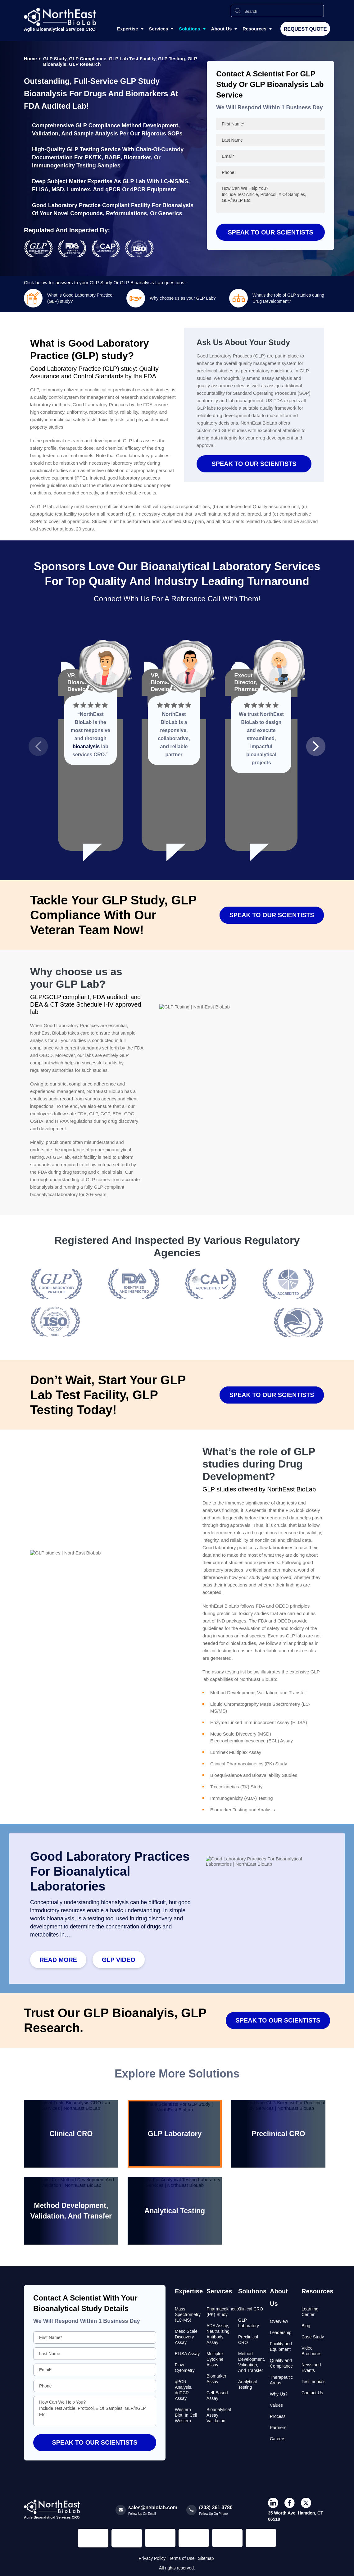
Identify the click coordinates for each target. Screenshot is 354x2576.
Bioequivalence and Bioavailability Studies (253, 1775)
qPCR (112, 189)
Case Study (313, 2336)
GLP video (119, 1959)
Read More (58, 1959)
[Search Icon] (237, 11)
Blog (306, 2325)
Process (278, 2416)
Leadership (280, 2332)
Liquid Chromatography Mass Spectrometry (255, 1704)
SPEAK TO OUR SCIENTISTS (254, 463)
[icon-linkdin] (273, 2503)
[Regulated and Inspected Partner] (93, 2538)
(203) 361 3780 (216, 2507)
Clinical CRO (250, 2308)
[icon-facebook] (289, 2503)
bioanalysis (86, 746)
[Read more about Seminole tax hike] (56, 1303)
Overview (279, 2321)
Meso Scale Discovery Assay (186, 2337)
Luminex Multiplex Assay (235, 1752)
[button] (38, 746)
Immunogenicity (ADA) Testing (241, 1798)
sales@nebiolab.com (153, 2507)
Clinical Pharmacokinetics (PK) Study (248, 1763)
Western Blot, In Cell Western (186, 2415)
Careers (277, 2438)
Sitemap (206, 2558)
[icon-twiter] (306, 2503)
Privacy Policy (152, 2558)
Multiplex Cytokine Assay (215, 2359)
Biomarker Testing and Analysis (242, 1809)
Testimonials (313, 2381)
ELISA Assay (187, 2353)
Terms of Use (181, 2558)
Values (276, 2405)
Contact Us (312, 2392)
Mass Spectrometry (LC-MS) (188, 2314)
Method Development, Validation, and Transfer (258, 1692)
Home (30, 58)
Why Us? (279, 2394)
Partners (278, 2427)
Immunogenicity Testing (64, 165)
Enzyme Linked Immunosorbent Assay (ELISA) (258, 1722)
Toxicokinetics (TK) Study (236, 1786)
